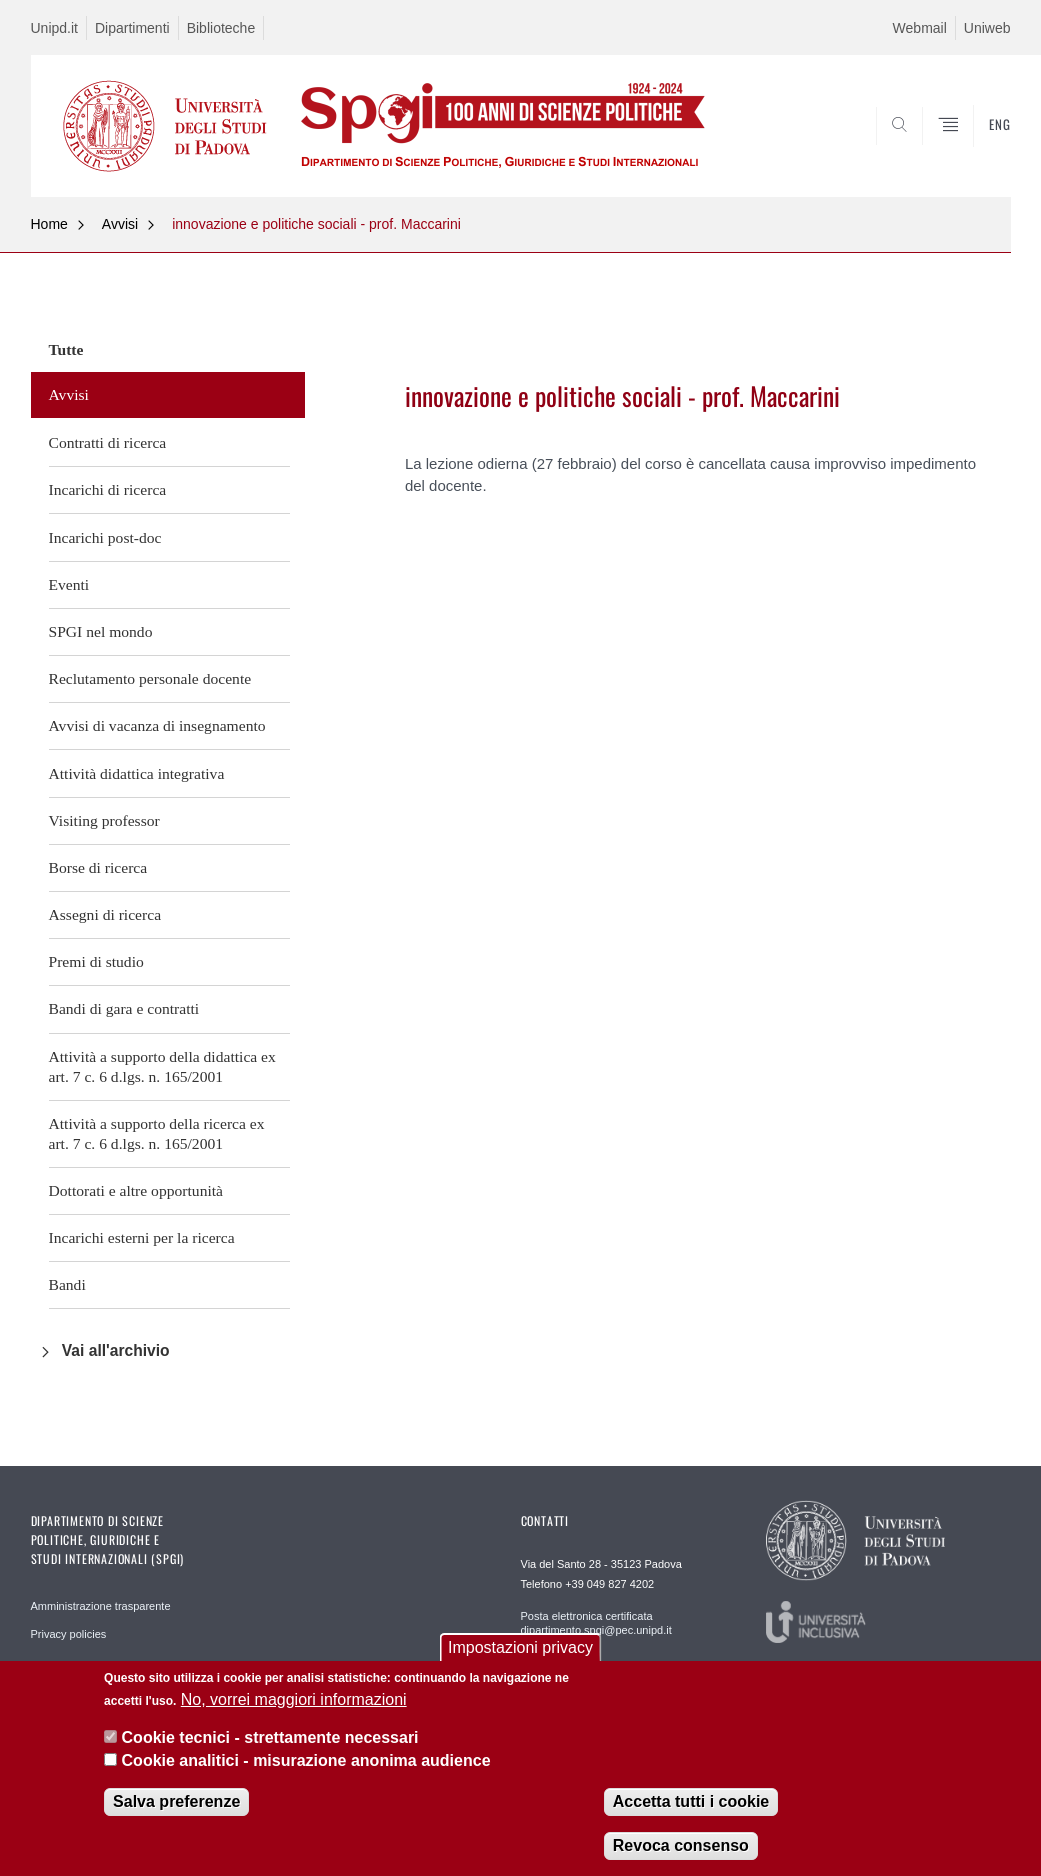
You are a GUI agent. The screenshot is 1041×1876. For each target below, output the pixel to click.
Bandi (67, 1284)
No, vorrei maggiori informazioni (294, 1699)
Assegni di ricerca (105, 914)
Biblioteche (221, 28)
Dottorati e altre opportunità (136, 1190)
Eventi (69, 584)
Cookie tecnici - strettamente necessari (270, 1737)
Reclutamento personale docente (150, 678)
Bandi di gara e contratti (124, 1008)
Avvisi (120, 224)
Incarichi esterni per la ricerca (142, 1237)
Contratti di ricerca (108, 442)
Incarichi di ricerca (108, 489)
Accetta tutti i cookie (691, 1801)
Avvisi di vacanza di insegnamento (157, 725)
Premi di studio (96, 961)
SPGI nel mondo (101, 631)
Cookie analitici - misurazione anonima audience (306, 1760)
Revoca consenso (681, 1845)
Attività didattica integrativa (137, 773)
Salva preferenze (176, 1801)
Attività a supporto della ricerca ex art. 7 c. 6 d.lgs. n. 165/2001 (157, 1133)
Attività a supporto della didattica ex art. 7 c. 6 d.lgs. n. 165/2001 (162, 1066)
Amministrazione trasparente (101, 1606)
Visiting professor (104, 820)
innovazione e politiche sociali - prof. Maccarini (316, 224)
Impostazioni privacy (520, 1647)
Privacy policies (69, 1634)
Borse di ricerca (98, 867)
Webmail (920, 28)
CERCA (931, 149)
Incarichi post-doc (105, 537)
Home (49, 224)
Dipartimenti (132, 28)
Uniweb (987, 28)
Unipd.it (54, 28)
